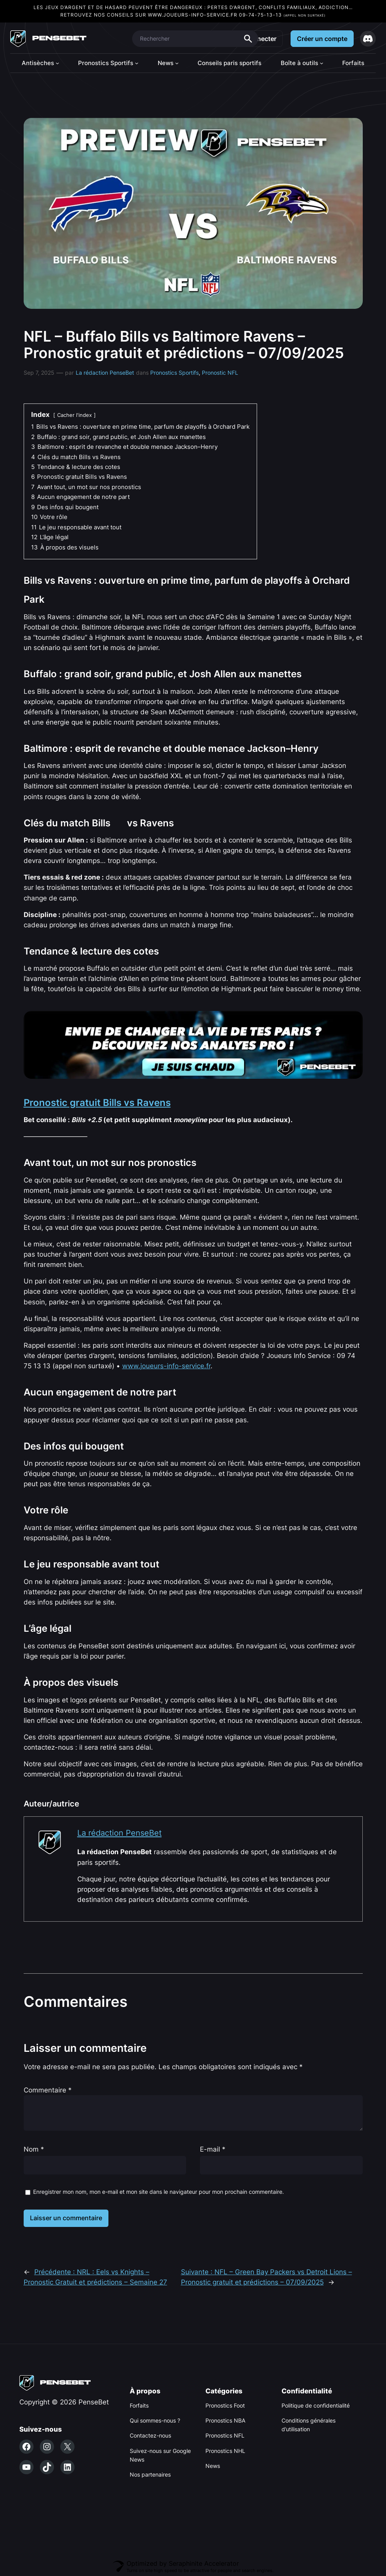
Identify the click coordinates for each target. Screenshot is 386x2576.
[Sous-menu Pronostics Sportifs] (136, 63)
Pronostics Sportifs (174, 372)
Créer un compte (322, 39)
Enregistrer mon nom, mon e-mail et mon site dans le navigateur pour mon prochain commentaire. (158, 2191)
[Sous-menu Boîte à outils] (321, 63)
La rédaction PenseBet (105, 372)
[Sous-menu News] (177, 63)
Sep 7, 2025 (39, 372)
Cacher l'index (74, 415)
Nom (34, 2149)
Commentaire (48, 2090)
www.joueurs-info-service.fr (192, 15)
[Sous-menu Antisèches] (57, 63)
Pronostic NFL (220, 372)
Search (248, 39)
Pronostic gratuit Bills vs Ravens (97, 1102)
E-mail (213, 2149)
